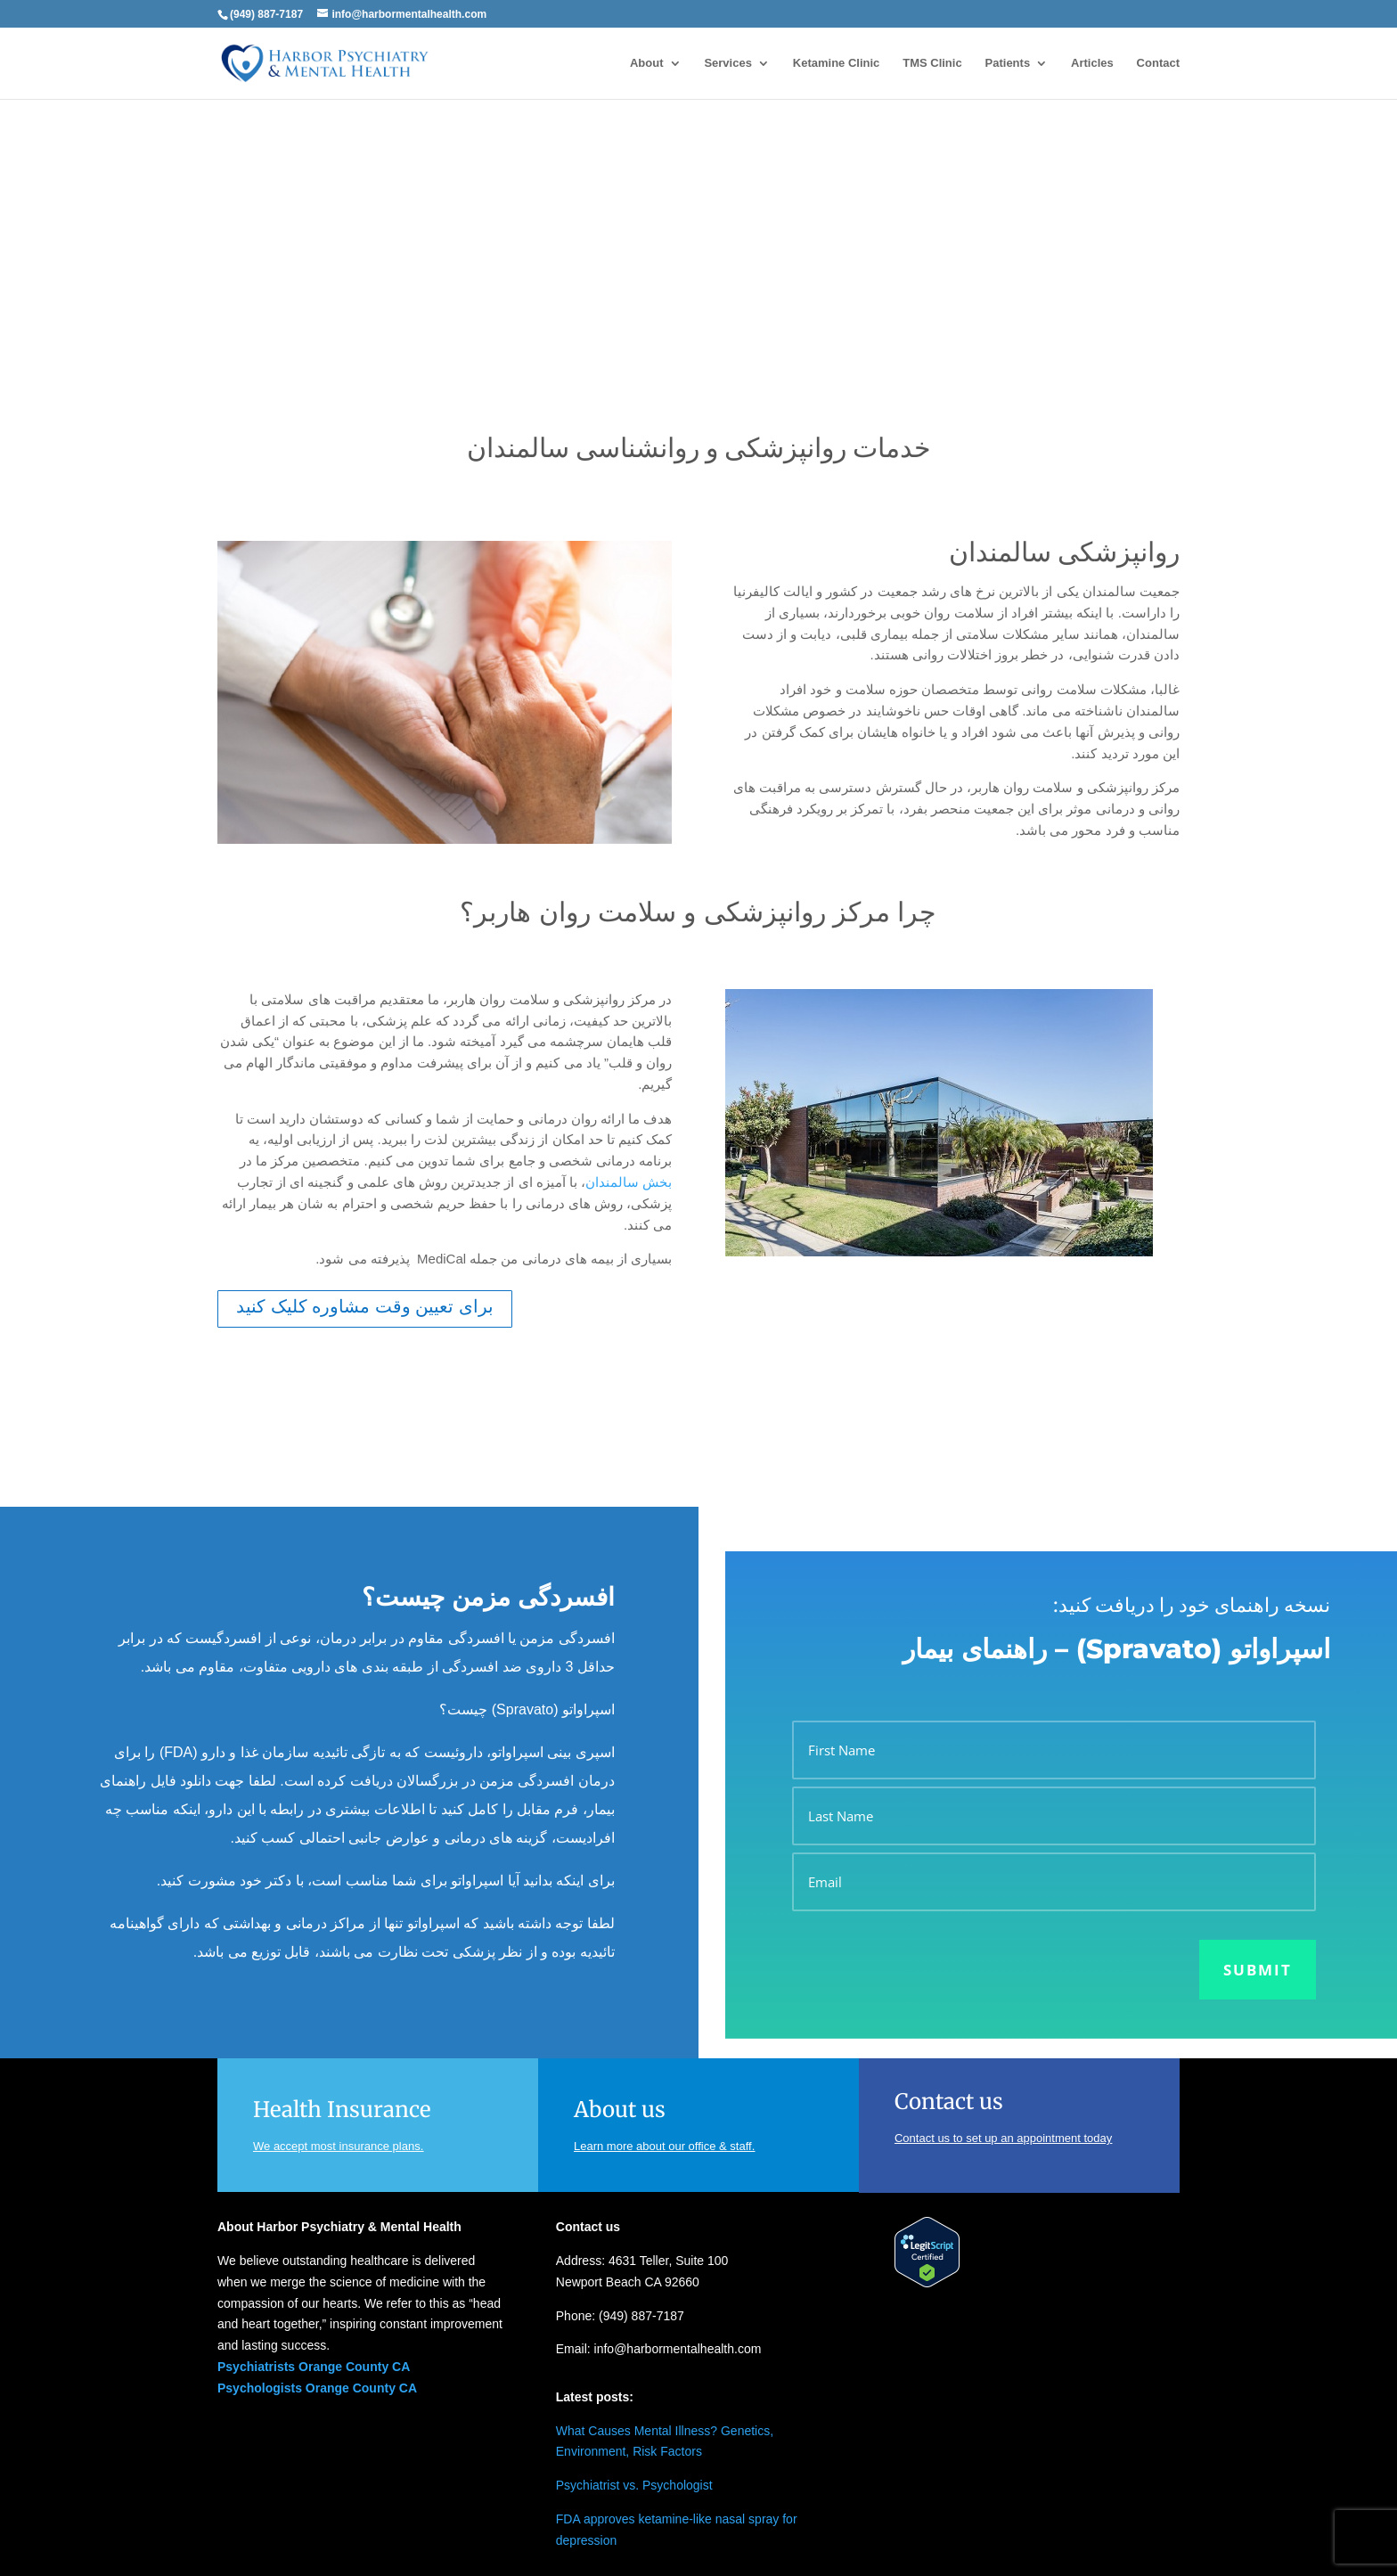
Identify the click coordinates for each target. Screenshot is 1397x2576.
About (647, 63)
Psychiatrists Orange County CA (313, 2366)
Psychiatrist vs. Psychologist (634, 2485)
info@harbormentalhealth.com (678, 2349)
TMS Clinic (932, 63)
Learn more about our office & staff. (664, 2146)
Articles (1092, 63)
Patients (1008, 63)
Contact (1158, 63)
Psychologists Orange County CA (317, 2388)
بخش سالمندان (628, 1182)
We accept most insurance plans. (338, 2146)
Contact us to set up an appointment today (1003, 2138)
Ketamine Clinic (836, 63)
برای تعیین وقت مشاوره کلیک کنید (365, 1306)
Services (728, 63)
